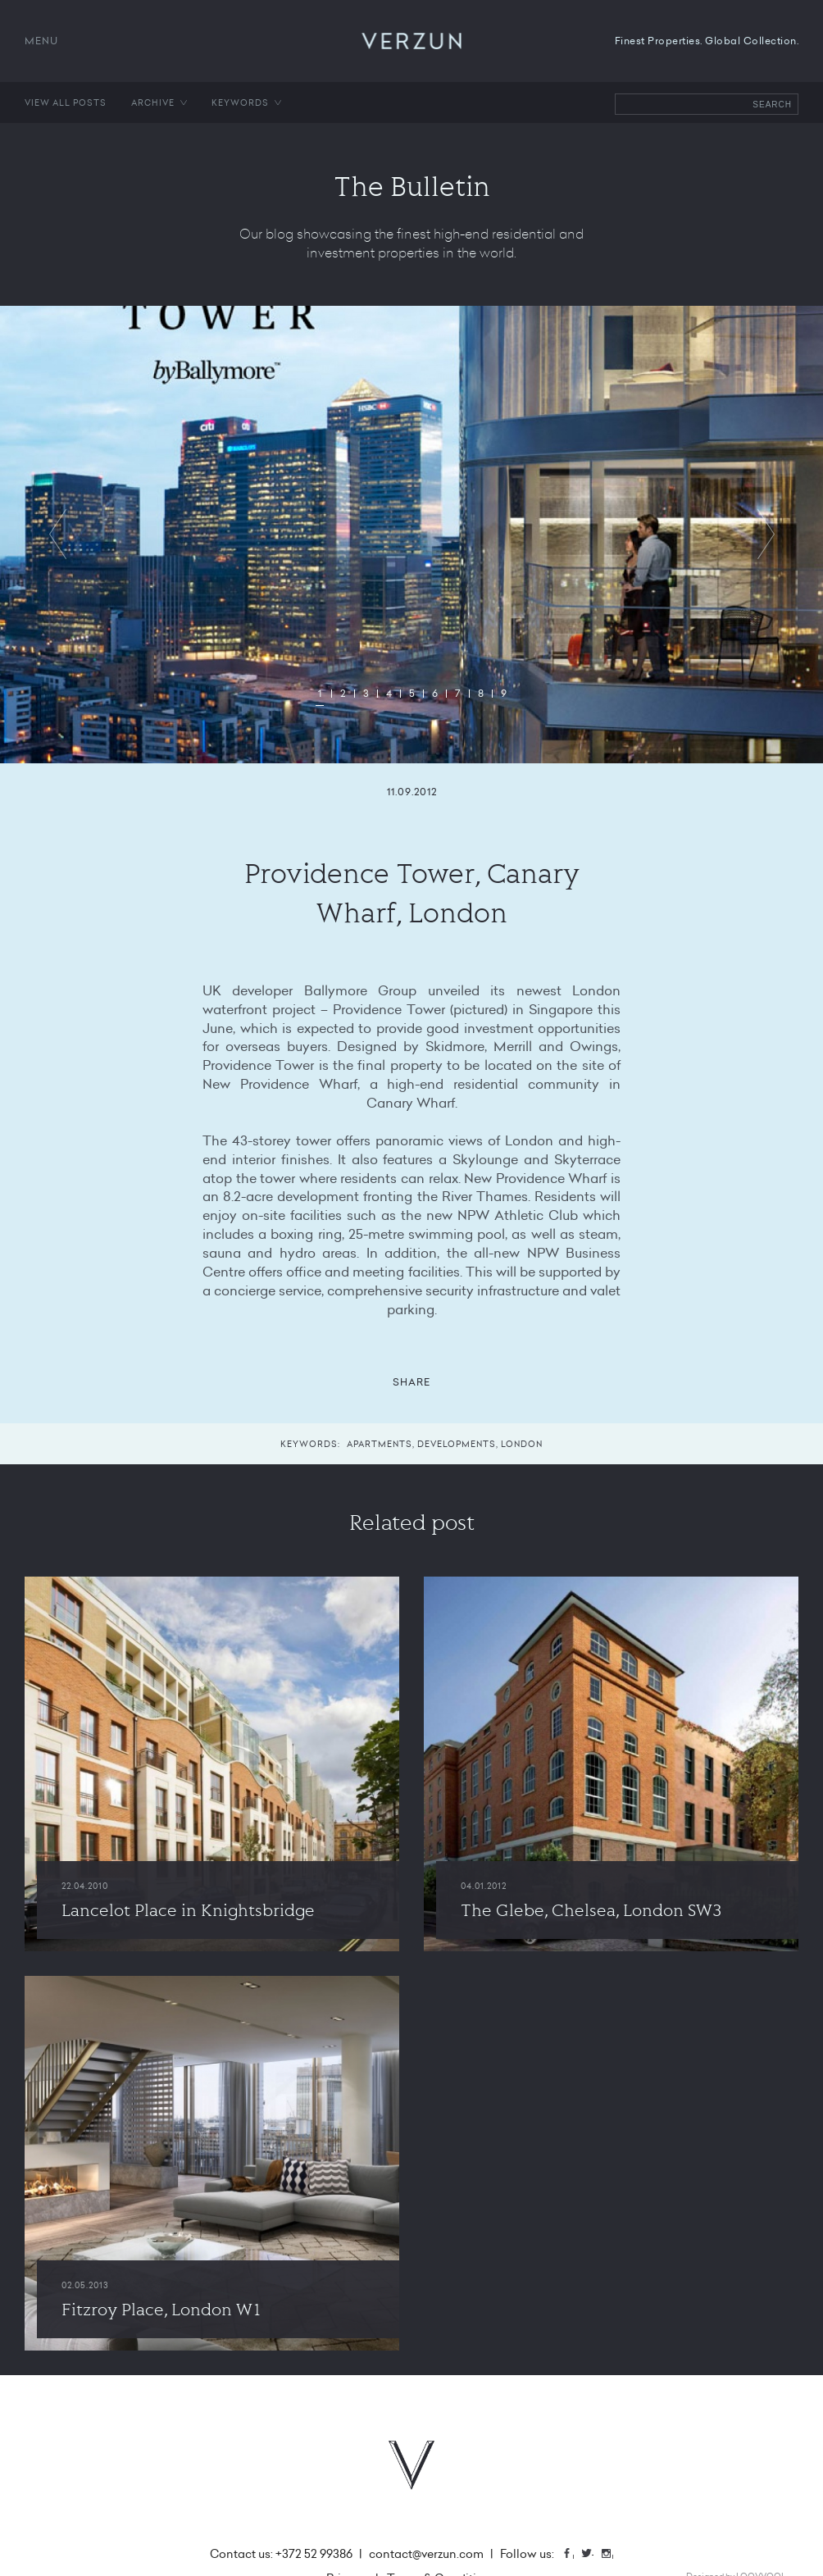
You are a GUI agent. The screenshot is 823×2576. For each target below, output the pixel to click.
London (522, 1444)
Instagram (612, 2555)
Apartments (379, 1444)
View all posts (66, 102)
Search (772, 104)
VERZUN (412, 41)
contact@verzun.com (426, 2554)
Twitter (592, 2555)
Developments (456, 1444)
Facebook (573, 2555)
